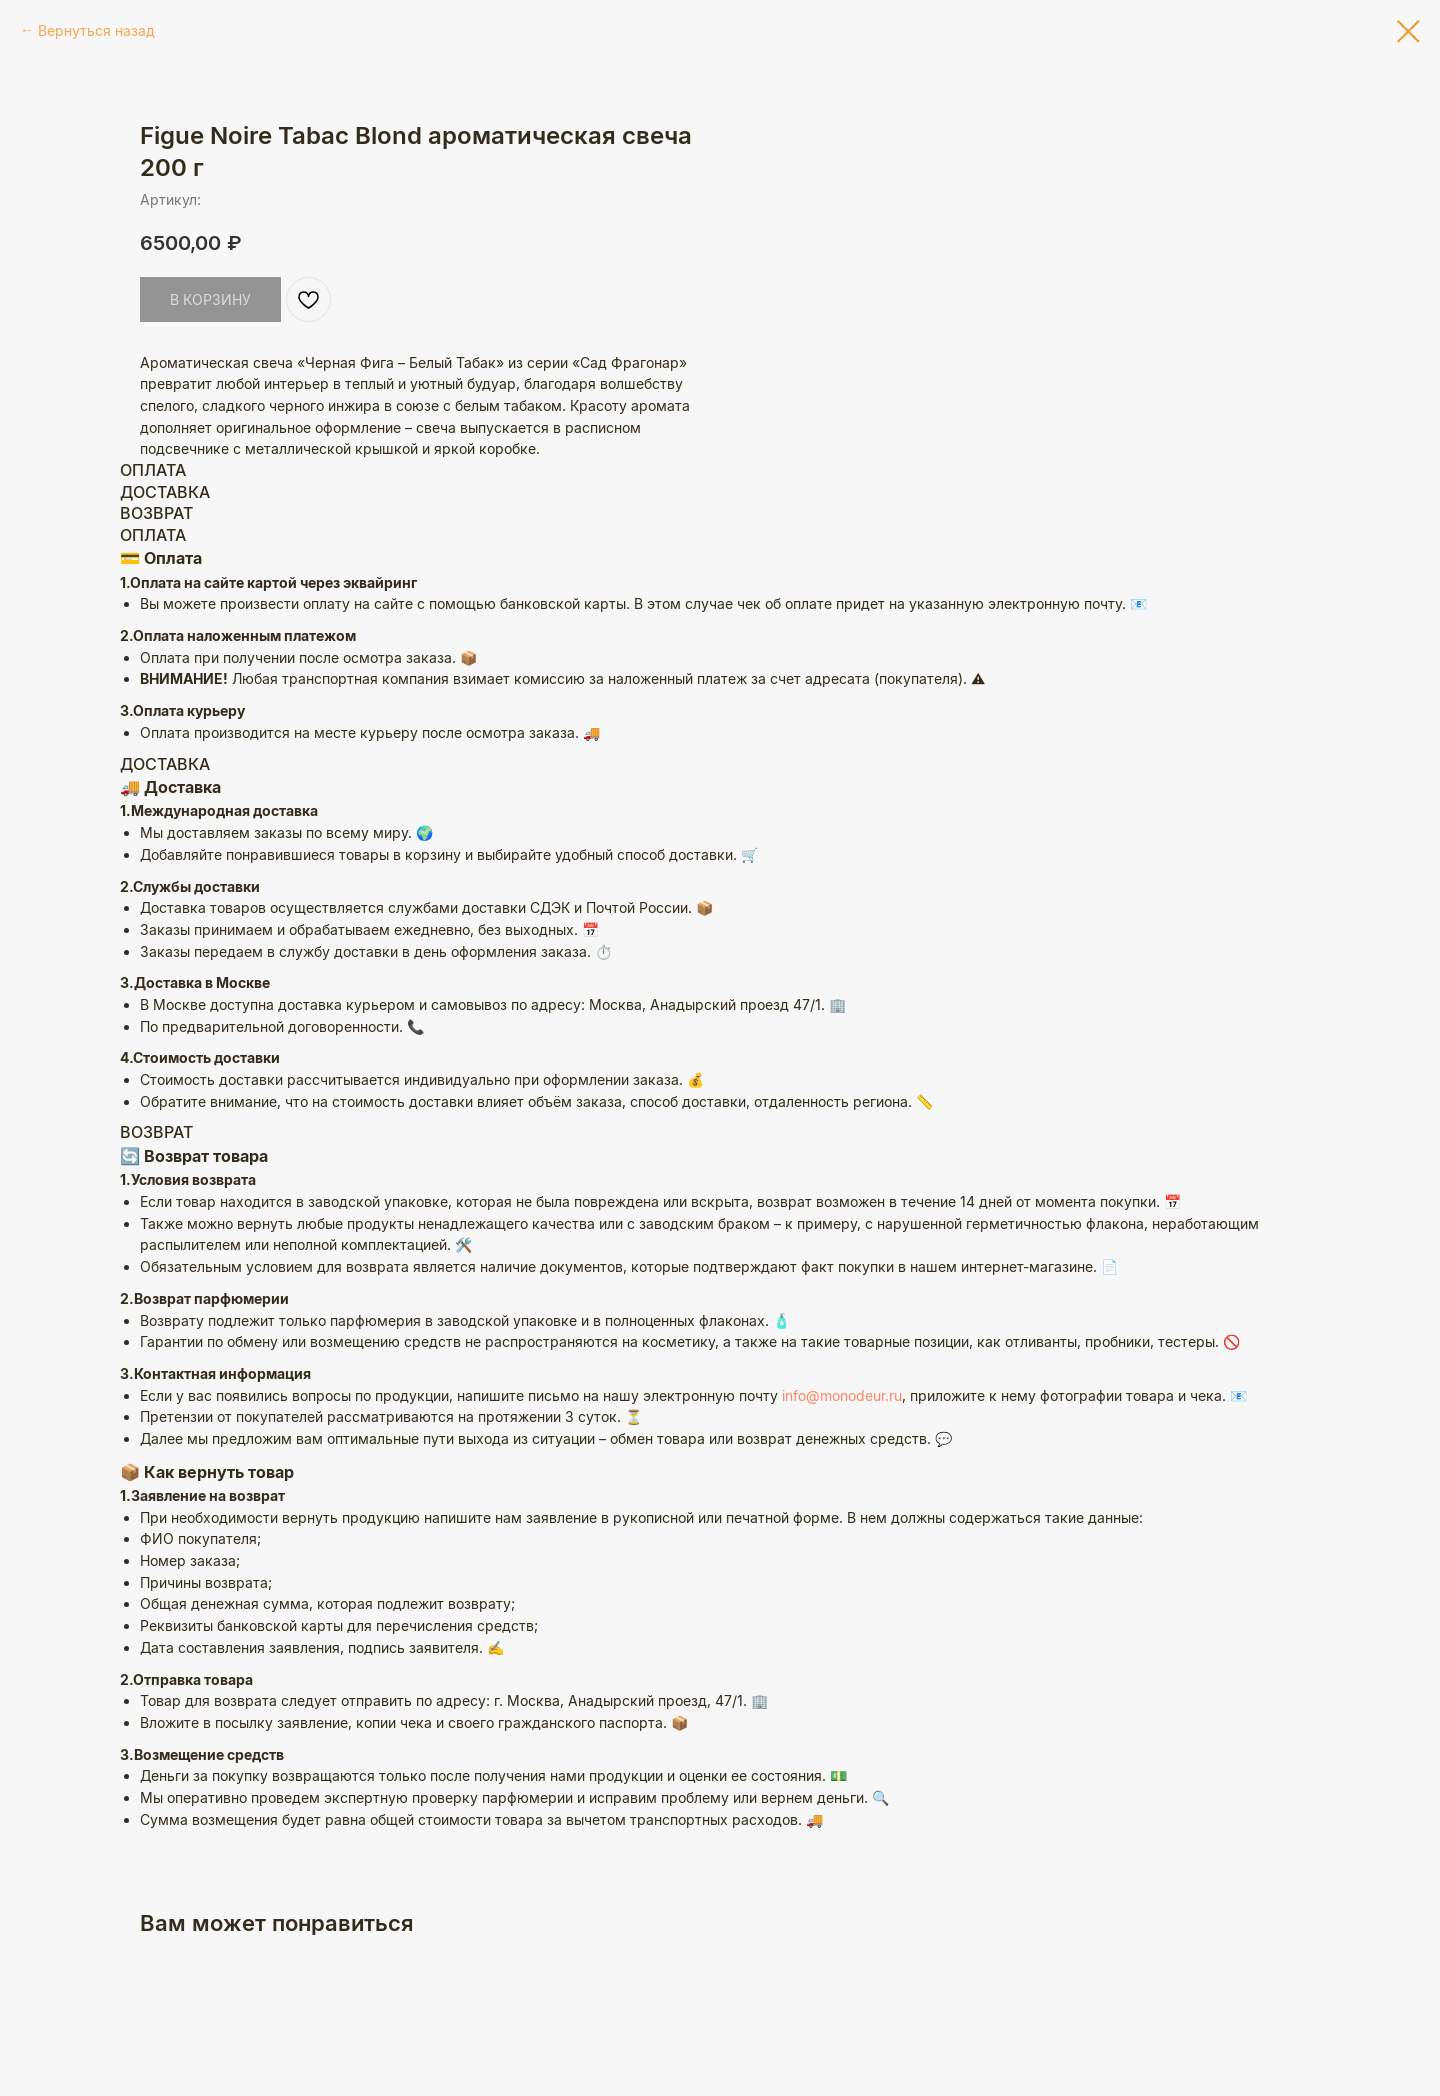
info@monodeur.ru (842, 1475)
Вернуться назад (96, 30)
